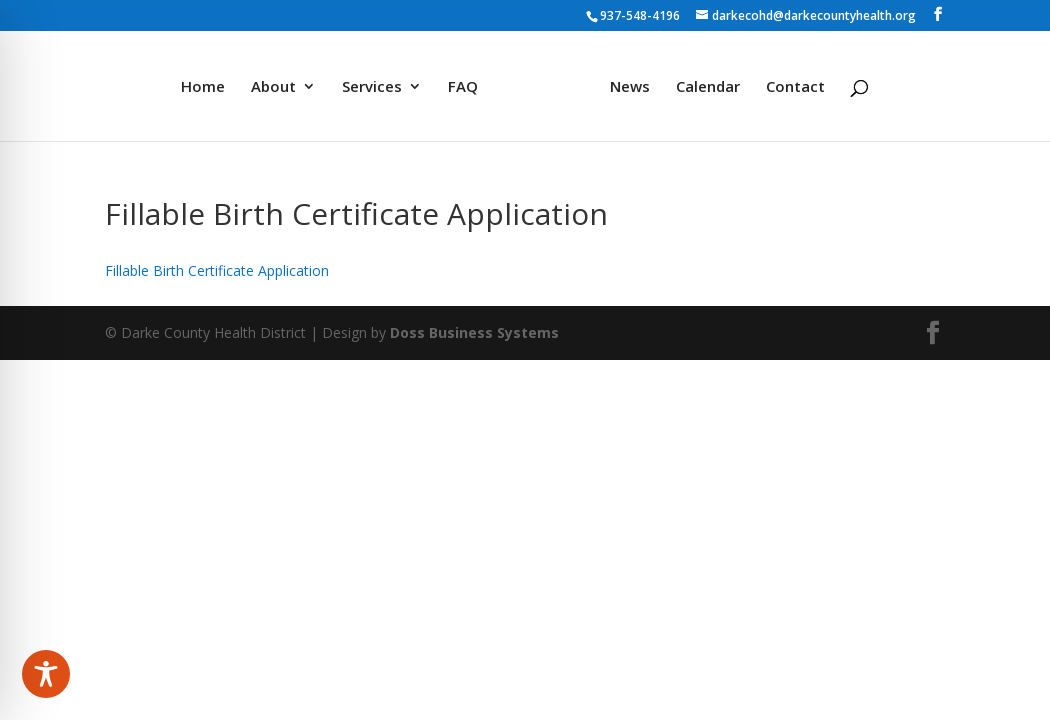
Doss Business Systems (474, 332)
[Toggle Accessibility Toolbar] (46, 674)
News (630, 87)
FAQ (463, 87)
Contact (795, 87)
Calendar (708, 87)
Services (372, 87)
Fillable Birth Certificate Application (217, 270)
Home (203, 87)
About (273, 87)
